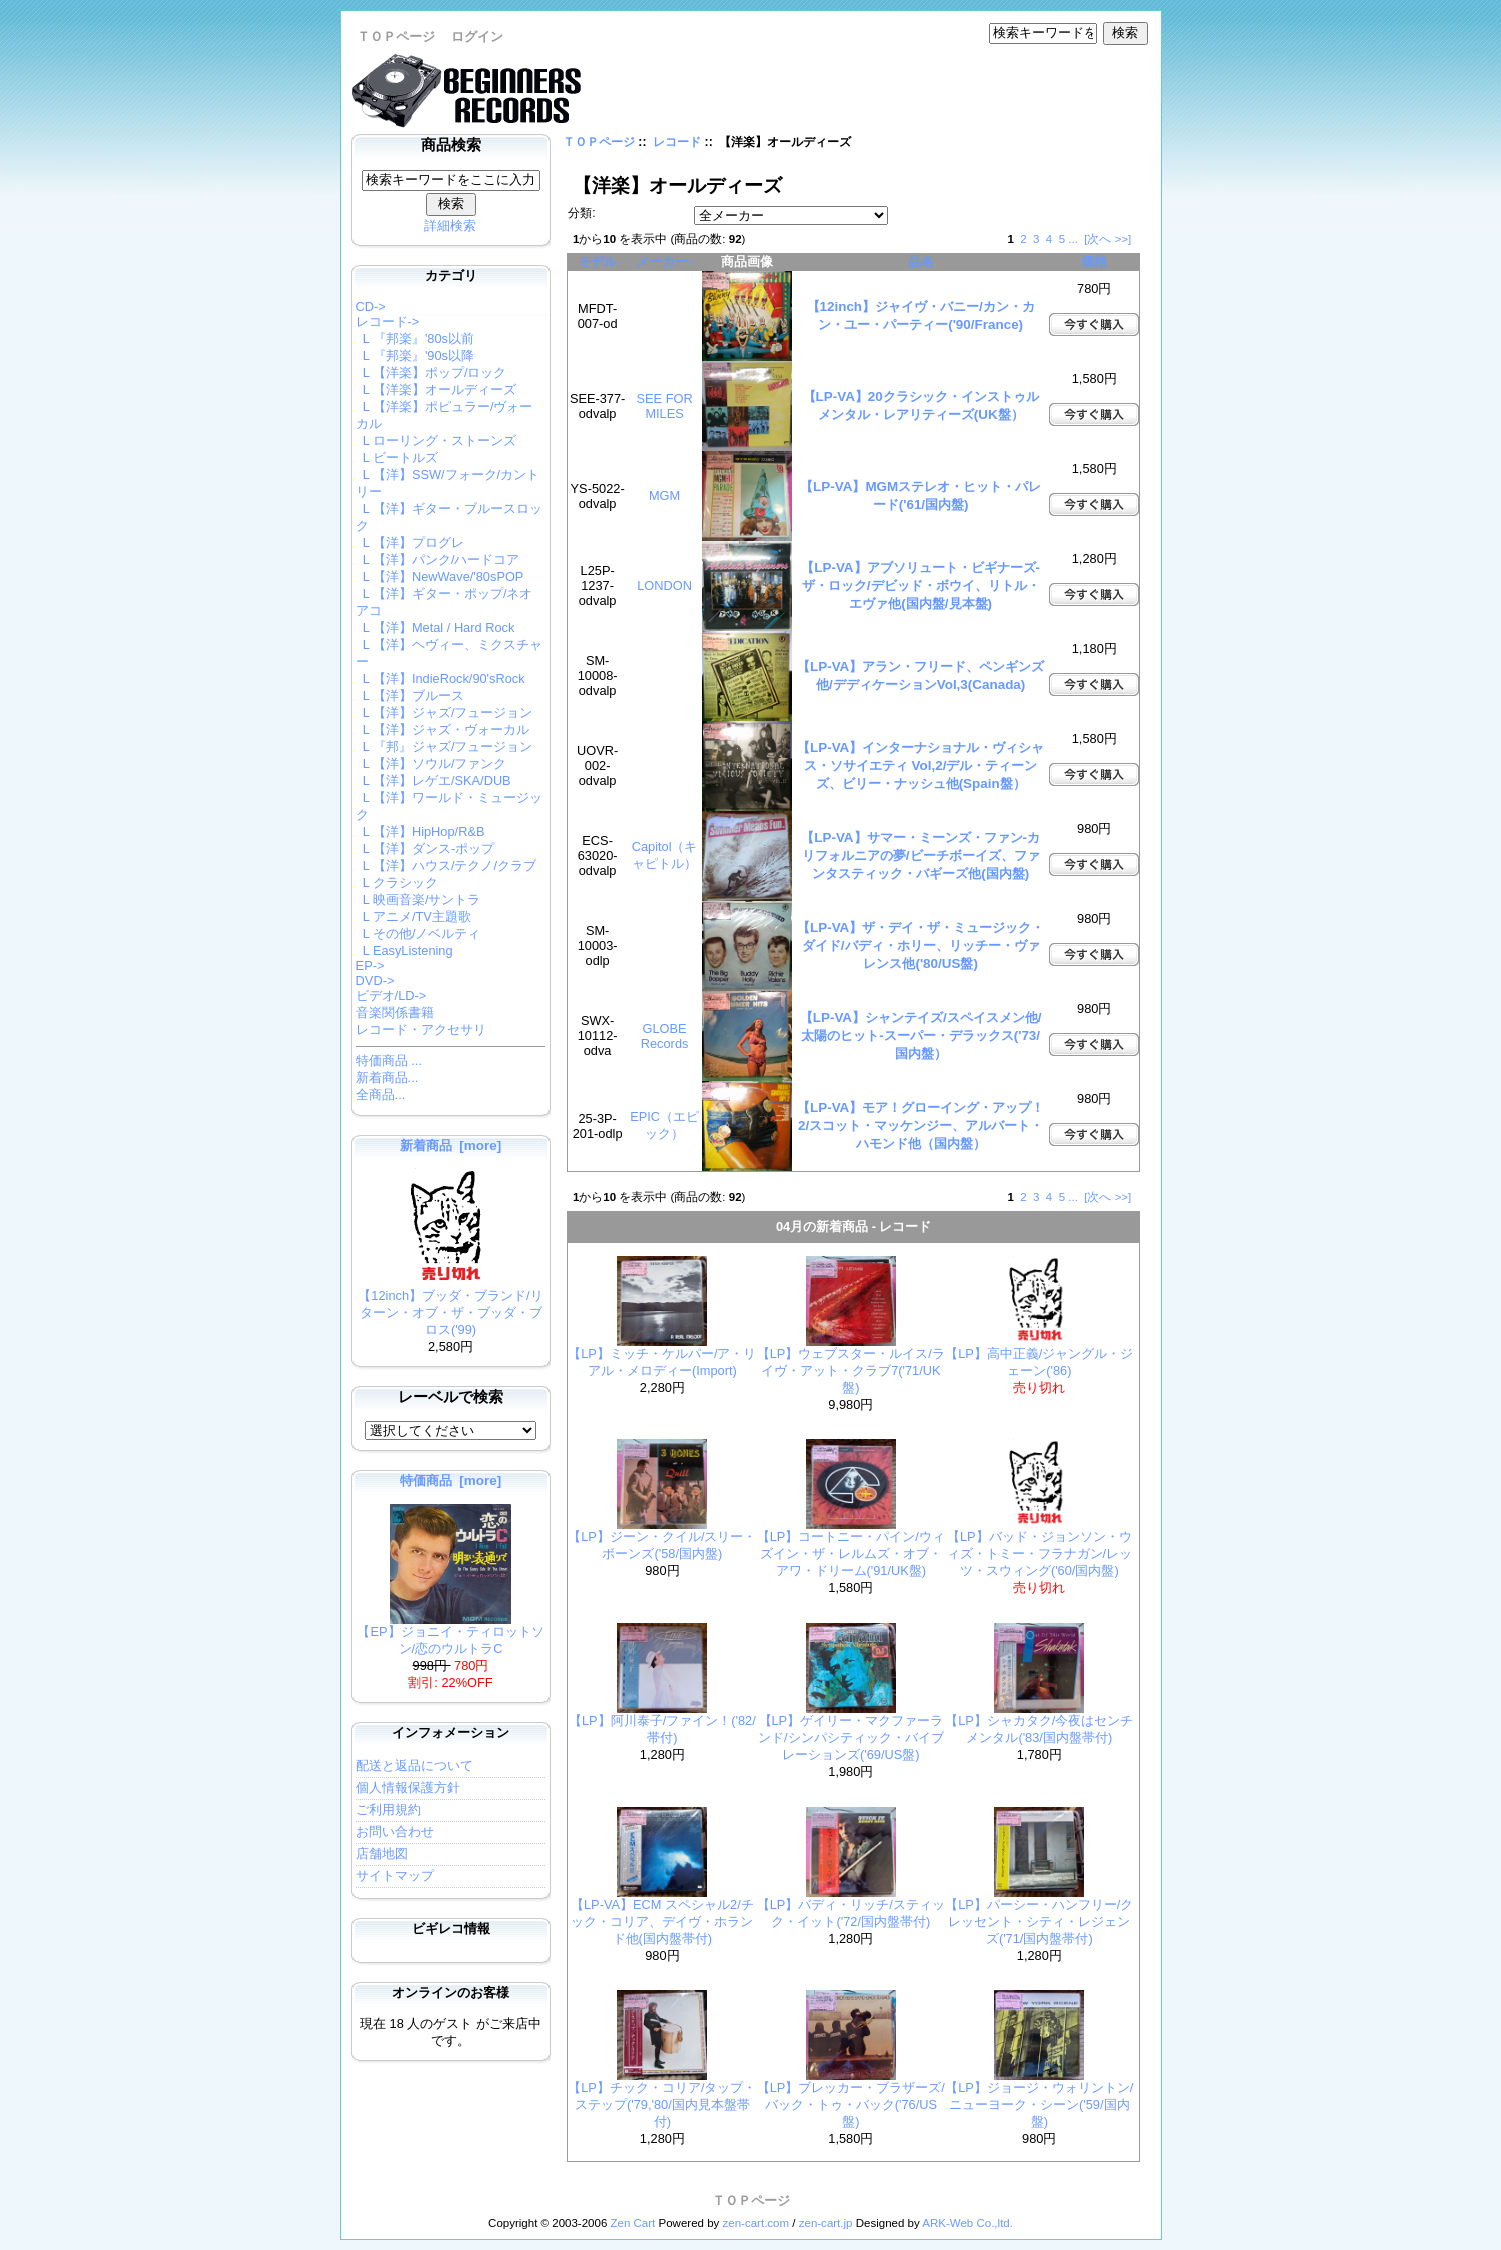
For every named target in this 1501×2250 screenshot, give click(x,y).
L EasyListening (404, 950)
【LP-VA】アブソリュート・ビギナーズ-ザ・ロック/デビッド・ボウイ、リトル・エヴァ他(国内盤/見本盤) (920, 585)
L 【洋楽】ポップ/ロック (431, 372)
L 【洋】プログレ (410, 542)
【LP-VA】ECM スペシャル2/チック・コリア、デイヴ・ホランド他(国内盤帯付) (662, 1921)
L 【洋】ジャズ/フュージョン (444, 712)
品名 (921, 261)
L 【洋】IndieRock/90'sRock (440, 678)
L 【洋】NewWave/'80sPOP (440, 576)
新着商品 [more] (450, 1145)
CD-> (371, 306)
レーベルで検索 (450, 1397)
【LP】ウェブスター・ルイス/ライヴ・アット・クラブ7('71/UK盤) (851, 1370)
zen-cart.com (756, 2223)
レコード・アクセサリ (421, 1029)
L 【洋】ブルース (410, 695)
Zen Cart (633, 2223)
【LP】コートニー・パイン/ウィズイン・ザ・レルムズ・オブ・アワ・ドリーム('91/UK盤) (851, 1553)
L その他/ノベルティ (418, 933)
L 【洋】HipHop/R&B (420, 831)
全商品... (381, 1094)
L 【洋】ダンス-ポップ (425, 848)
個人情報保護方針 (408, 1787)
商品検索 (451, 145)
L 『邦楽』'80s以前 (415, 338)
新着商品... (387, 1077)
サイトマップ (395, 1875)
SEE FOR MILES (664, 406)
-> (388, 321)
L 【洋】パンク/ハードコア (438, 559)
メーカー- (664, 261)
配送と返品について (414, 1765)
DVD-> (375, 980)
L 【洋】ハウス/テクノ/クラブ (446, 865)
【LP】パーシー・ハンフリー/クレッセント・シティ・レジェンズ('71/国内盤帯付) (1039, 1921)
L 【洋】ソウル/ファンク (431, 763)
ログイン (477, 36)
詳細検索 (450, 225)
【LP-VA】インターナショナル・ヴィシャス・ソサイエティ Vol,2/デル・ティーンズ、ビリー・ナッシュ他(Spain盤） (920, 765)
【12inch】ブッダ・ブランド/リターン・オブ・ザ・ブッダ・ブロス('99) (450, 1306)
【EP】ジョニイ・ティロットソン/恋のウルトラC (450, 1634)
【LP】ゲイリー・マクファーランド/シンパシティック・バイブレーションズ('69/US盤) (851, 1737)
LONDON (664, 585)
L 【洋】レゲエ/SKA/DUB (433, 780)
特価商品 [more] (450, 1480)
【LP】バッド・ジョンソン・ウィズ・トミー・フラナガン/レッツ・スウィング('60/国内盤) (1040, 1553)
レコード (677, 142)
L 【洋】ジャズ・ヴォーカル (442, 729)
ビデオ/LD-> (391, 995)
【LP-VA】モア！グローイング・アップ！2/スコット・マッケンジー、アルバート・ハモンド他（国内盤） (920, 1125)
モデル (597, 261)
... (1073, 239)
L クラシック (397, 882)
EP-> (370, 965)
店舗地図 (382, 1853)
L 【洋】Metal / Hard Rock (435, 627)
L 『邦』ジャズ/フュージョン (444, 746)
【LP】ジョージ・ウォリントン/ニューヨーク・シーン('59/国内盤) (1039, 2104)
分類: (581, 213)
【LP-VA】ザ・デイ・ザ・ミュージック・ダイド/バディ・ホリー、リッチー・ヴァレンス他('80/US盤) (920, 945)
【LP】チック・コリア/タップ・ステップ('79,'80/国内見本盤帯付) (662, 2104)
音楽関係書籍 (395, 1012)
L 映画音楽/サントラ (418, 899)
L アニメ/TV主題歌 (413, 916)
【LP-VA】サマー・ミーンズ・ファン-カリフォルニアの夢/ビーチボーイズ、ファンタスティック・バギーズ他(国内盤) (920, 855)
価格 (1094, 261)
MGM (664, 495)
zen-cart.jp (826, 2223)
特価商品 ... (389, 1060)
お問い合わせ (395, 1831)
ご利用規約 (388, 1809)
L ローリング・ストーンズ (436, 440)
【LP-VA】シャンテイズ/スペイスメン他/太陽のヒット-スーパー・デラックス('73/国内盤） (921, 1035)
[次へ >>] (1107, 239)
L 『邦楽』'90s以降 (415, 355)
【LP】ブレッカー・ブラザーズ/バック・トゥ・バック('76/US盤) (851, 2104)
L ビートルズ (397, 457)
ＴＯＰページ (396, 36)
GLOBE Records (665, 1036)
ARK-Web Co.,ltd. (967, 2223)
